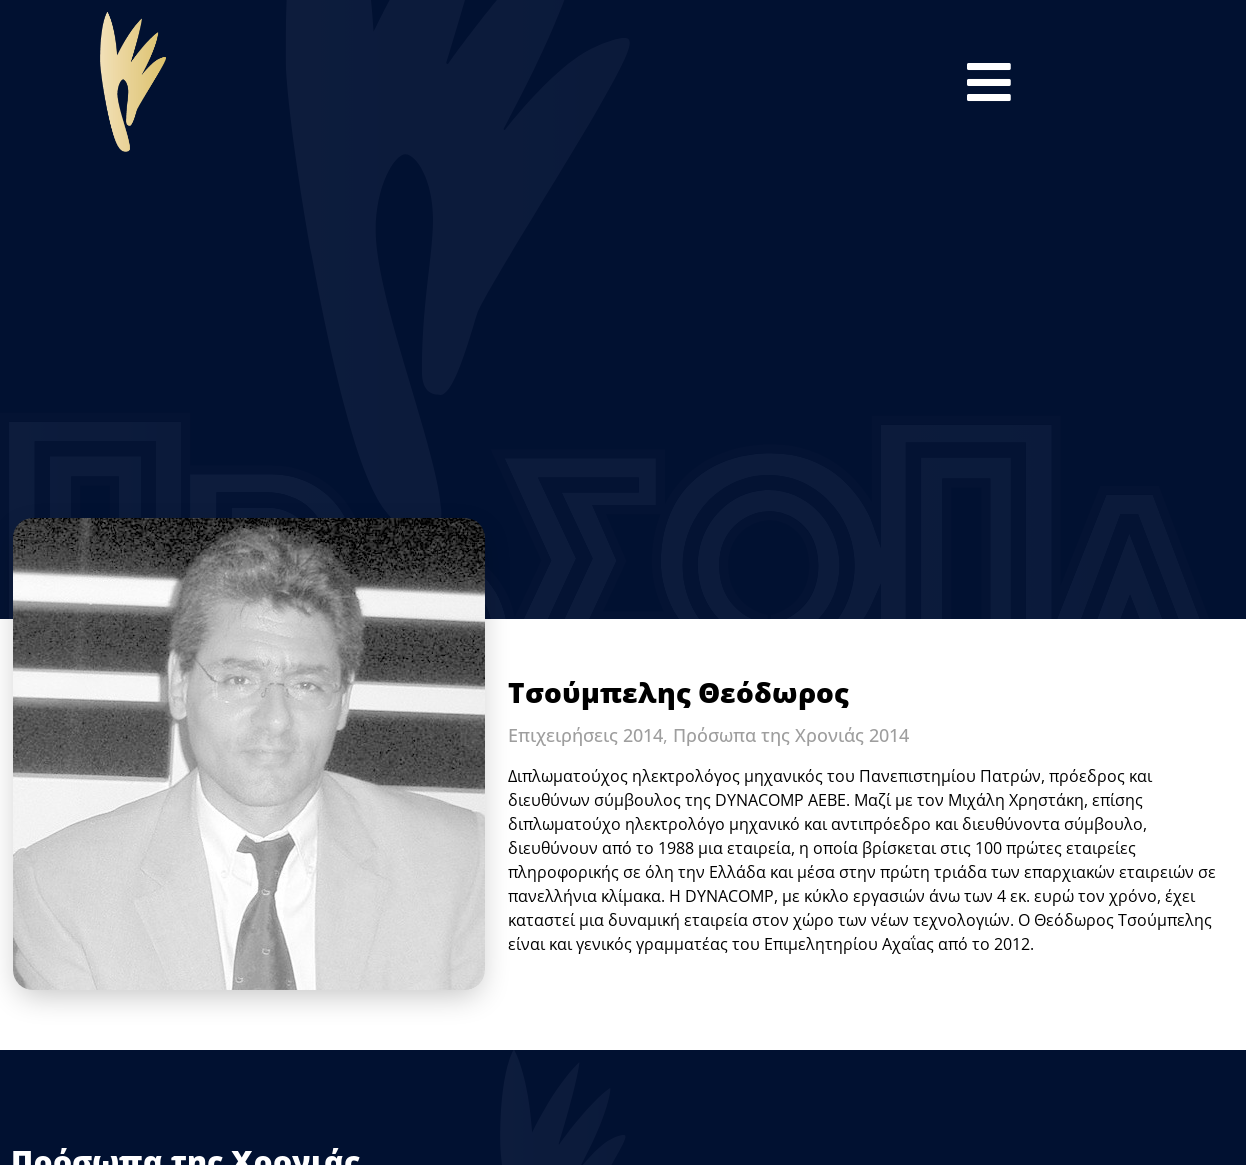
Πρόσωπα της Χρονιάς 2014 (791, 735)
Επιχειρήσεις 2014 (585, 735)
